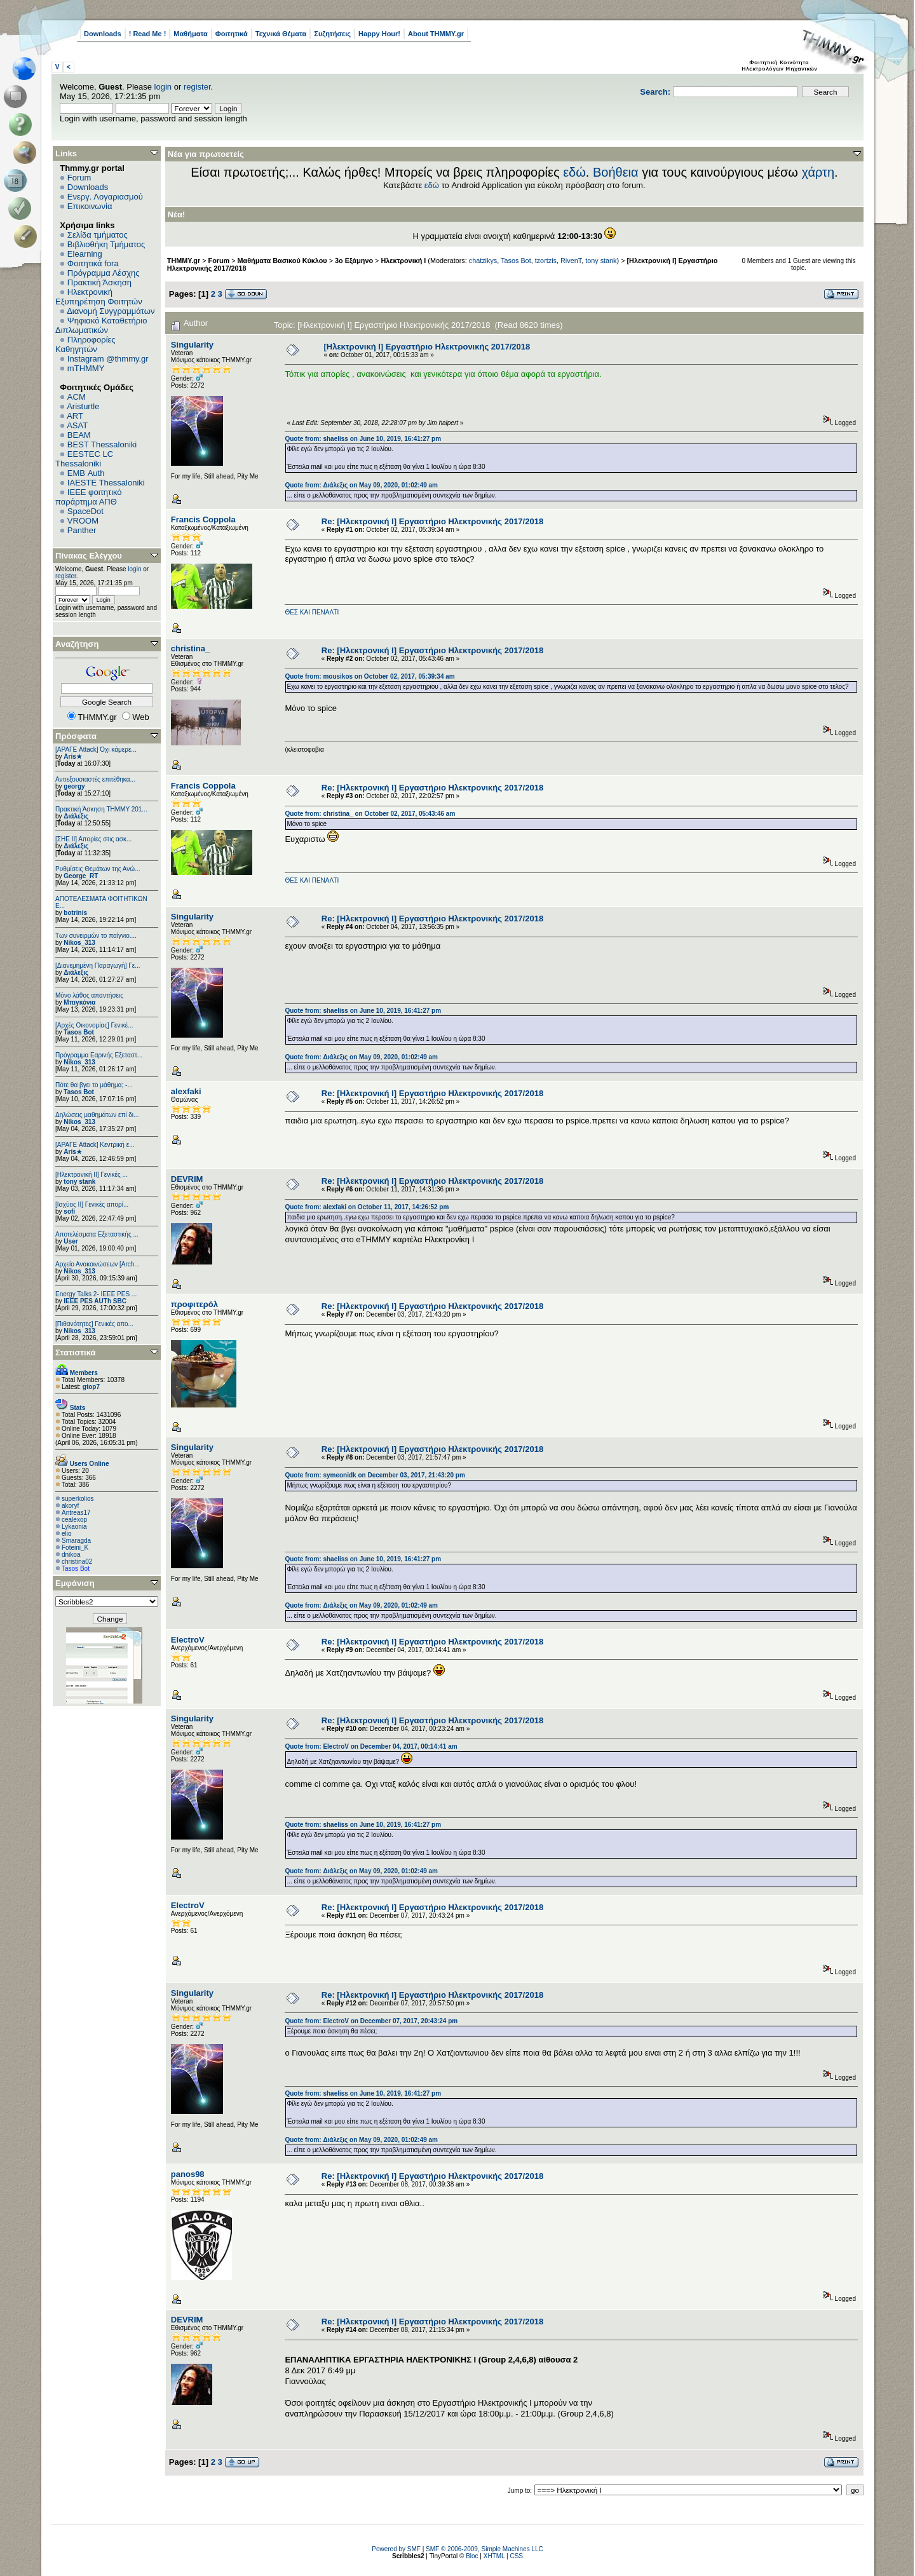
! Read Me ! (147, 33)
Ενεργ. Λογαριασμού (105, 196)
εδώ (574, 172)
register (197, 87)
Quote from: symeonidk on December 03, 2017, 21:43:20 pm (374, 1475)
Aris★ (72, 756)
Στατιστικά (75, 1352)
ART (75, 416)
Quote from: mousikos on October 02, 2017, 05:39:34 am (369, 676)
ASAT (77, 425)
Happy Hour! (379, 33)
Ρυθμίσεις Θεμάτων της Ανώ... (97, 868)
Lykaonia (74, 1526)
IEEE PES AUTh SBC (95, 1301)
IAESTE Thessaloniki (106, 482)
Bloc (472, 2555)
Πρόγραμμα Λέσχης (103, 273)
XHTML (494, 2555)
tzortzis (546, 260)
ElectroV (188, 1639)
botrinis (75, 912)
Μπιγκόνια (79, 1002)
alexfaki (186, 1091)
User (71, 1241)
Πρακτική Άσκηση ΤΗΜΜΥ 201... (101, 809)
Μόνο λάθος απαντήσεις (89, 995)
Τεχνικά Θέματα (281, 33)
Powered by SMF (396, 2548)
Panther (82, 530)
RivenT (570, 260)
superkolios (78, 1498)
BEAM (79, 435)
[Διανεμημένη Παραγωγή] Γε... (97, 965)
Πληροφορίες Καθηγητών (85, 344)
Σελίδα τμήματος (97, 235)
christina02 (77, 1561)
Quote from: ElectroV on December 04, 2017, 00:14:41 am (371, 1746)
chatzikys (483, 260)
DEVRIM (187, 1179)
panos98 (188, 2174)
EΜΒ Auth (86, 473)
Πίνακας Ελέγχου (88, 555)
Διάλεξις (76, 816)
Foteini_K (75, 1547)
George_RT (81, 875)
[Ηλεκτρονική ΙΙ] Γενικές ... (91, 1174)
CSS (516, 2555)
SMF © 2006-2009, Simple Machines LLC (484, 2548)
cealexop (74, 1519)
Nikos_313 (79, 942)
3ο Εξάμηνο (354, 260)
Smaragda (76, 1540)
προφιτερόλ (194, 1304)
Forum (79, 177)
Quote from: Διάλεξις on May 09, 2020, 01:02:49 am (361, 485)
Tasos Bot (79, 1032)
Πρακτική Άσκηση (99, 282)
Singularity (192, 344)
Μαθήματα (190, 33)
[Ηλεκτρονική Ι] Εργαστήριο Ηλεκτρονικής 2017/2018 (426, 346)
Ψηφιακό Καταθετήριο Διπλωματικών (101, 325)
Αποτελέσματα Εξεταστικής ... (97, 1234)
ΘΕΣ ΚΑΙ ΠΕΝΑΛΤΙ (312, 612)
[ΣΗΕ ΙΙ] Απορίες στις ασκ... (93, 839)
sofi (69, 1211)
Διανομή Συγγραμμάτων (110, 311)
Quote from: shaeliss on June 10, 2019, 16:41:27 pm (363, 438)
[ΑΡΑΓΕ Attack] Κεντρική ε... (94, 1144)
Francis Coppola (203, 519)
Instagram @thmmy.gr (108, 358)
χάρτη (817, 172)
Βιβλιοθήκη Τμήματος (106, 244)
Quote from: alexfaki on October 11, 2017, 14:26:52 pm (367, 1206)
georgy (74, 786)
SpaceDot (85, 511)
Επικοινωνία (89, 206)
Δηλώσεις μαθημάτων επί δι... (97, 1114)
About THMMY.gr (436, 33)
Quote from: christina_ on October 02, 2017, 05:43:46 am (370, 813)
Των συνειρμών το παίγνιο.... (96, 935)
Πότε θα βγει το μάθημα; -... (94, 1084)
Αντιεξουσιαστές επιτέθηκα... (95, 779)
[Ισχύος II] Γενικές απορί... (91, 1204)
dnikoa (71, 1554)
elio (67, 1533)
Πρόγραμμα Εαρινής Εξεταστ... (98, 1055)
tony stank (79, 1181)
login (163, 87)
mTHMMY (86, 368)
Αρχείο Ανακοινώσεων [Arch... (97, 1264)
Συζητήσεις (332, 33)
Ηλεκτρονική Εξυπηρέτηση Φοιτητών (98, 296)
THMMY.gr (183, 260)
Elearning (84, 254)
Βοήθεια (616, 172)
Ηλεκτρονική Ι (403, 260)
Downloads (102, 33)
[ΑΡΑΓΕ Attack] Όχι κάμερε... (96, 749)
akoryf (70, 1505)
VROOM (82, 520)
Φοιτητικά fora (93, 263)
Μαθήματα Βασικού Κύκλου (282, 260)
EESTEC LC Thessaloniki (84, 458)
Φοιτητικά (231, 33)
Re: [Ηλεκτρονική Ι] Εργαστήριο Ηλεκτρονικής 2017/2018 (432, 521)
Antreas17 (76, 1512)
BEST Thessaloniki (102, 444)
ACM (76, 397)
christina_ (190, 648)
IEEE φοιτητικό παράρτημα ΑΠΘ (88, 496)
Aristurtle (83, 406)
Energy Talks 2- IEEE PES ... (96, 1294)
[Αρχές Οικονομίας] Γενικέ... (94, 1025)
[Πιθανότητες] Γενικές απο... (94, 1323)
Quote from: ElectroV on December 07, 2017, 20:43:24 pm (371, 2020)
